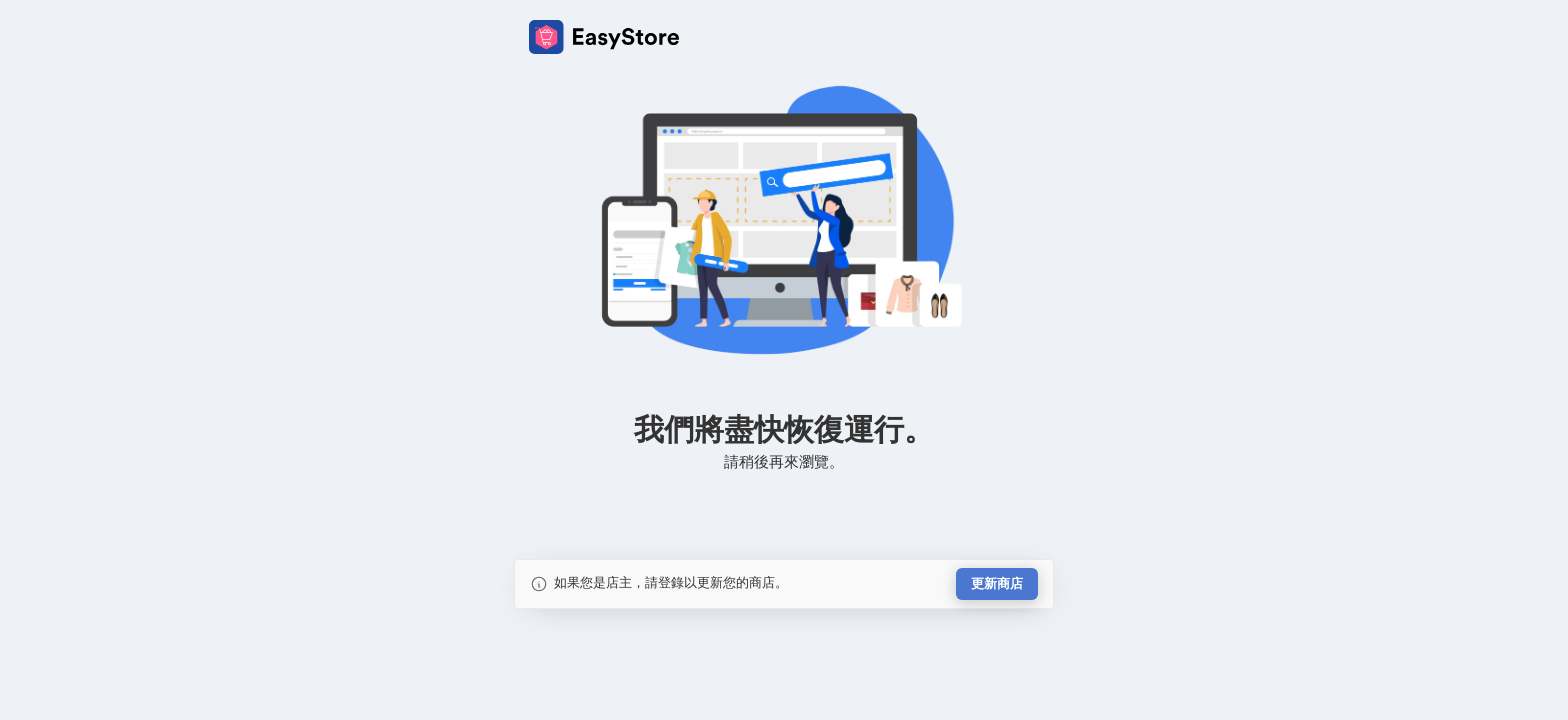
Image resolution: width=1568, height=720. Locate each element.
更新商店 (997, 583)
